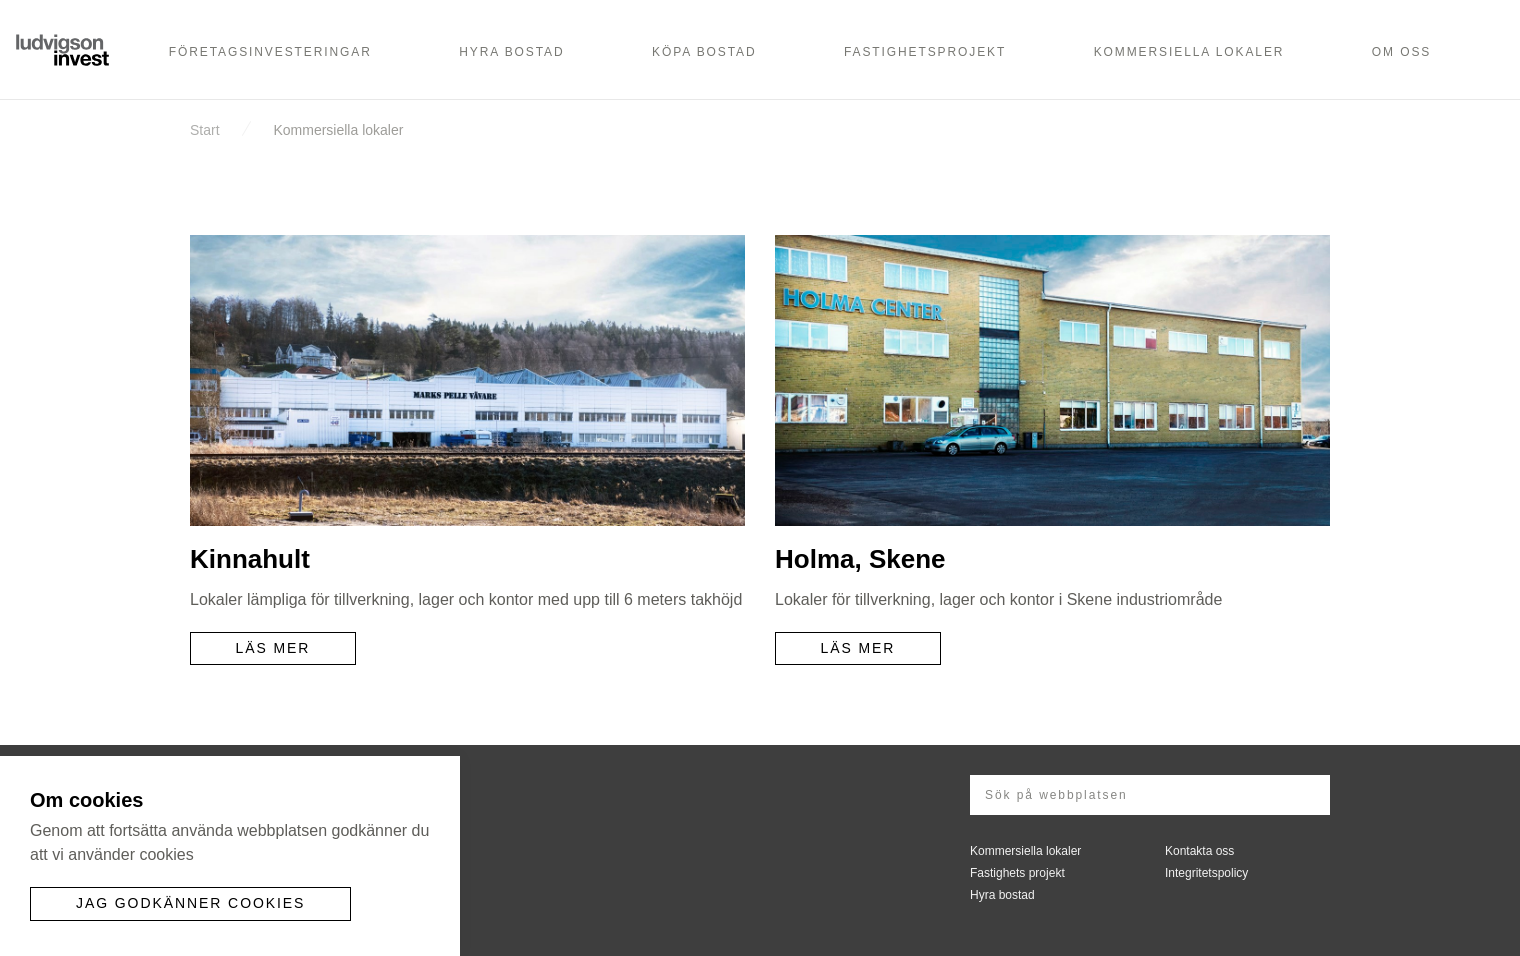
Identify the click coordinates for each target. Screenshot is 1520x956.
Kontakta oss (1199, 851)
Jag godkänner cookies (190, 903)
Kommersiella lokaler (1189, 52)
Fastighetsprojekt (925, 52)
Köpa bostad (704, 52)
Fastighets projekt (1017, 873)
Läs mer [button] (273, 648)
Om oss (1401, 52)
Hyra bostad (511, 52)
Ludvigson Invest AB (65, 47)
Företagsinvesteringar (270, 52)
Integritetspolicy (1206, 873)
